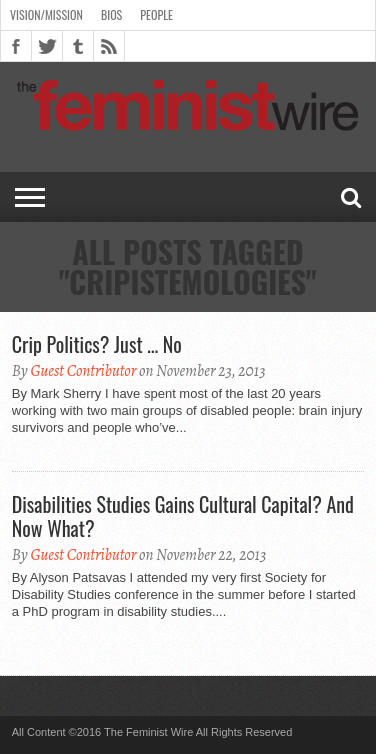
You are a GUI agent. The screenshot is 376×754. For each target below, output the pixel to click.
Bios (111, 14)
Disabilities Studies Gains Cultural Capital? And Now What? (183, 516)
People (156, 14)
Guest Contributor (83, 371)
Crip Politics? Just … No (97, 344)
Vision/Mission (46, 14)
